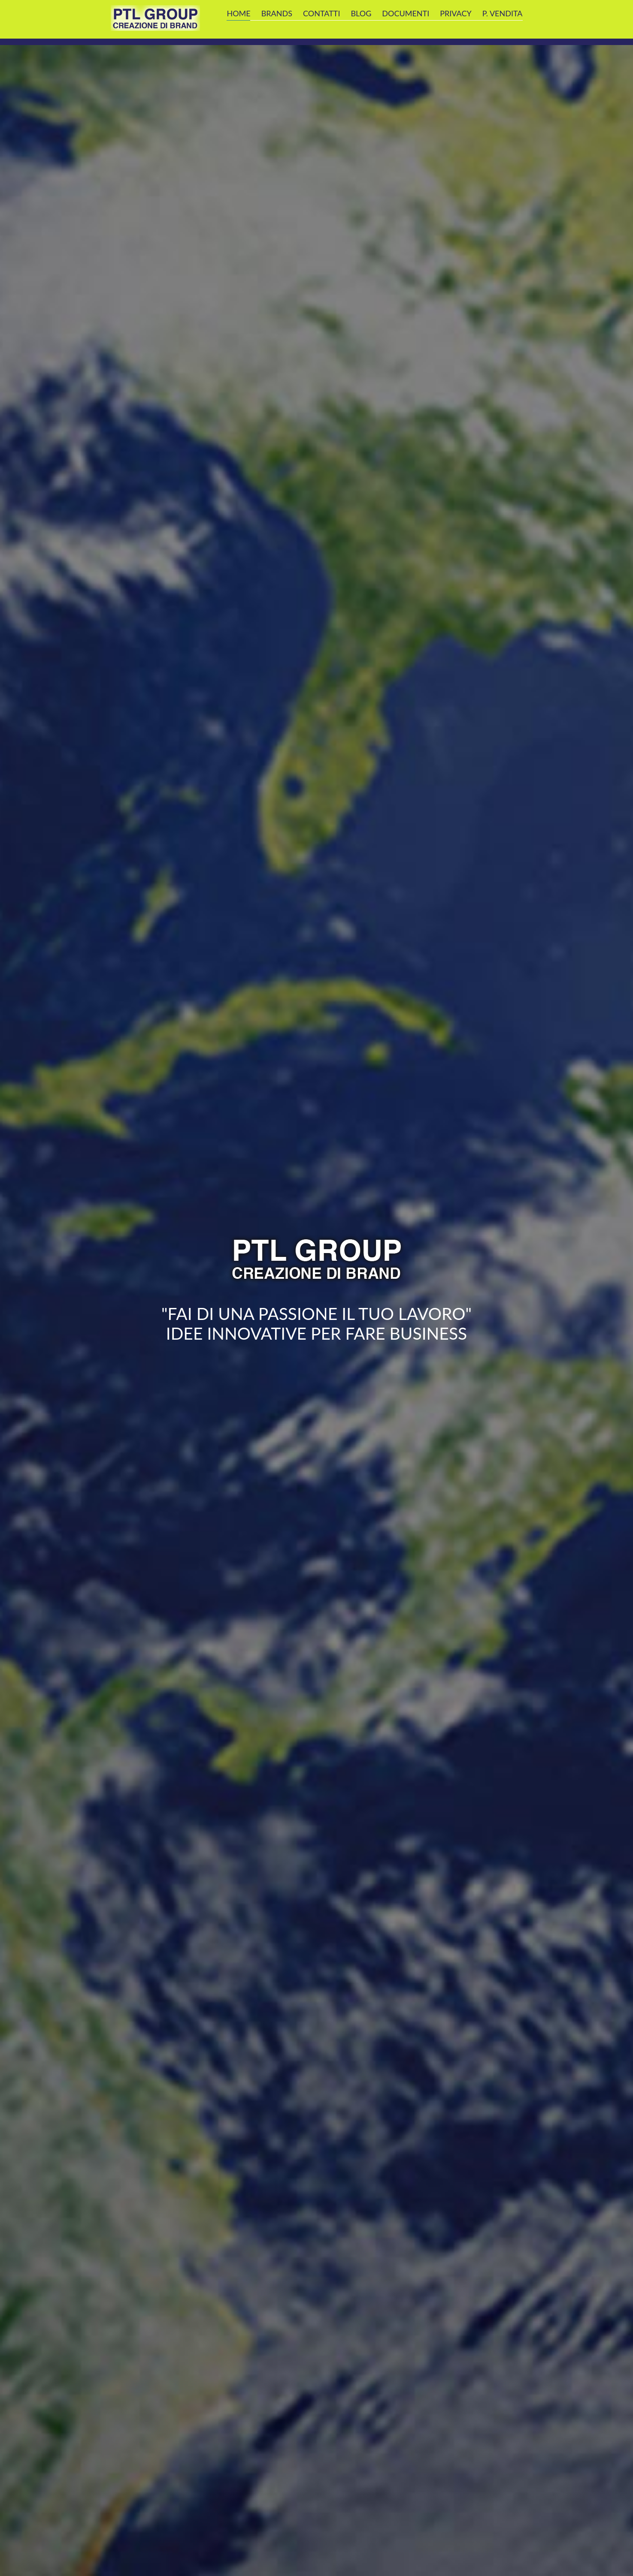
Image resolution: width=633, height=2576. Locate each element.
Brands (276, 13)
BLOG (361, 13)
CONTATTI (321, 13)
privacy (455, 13)
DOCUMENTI (405, 13)
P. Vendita (502, 13)
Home (238, 13)
